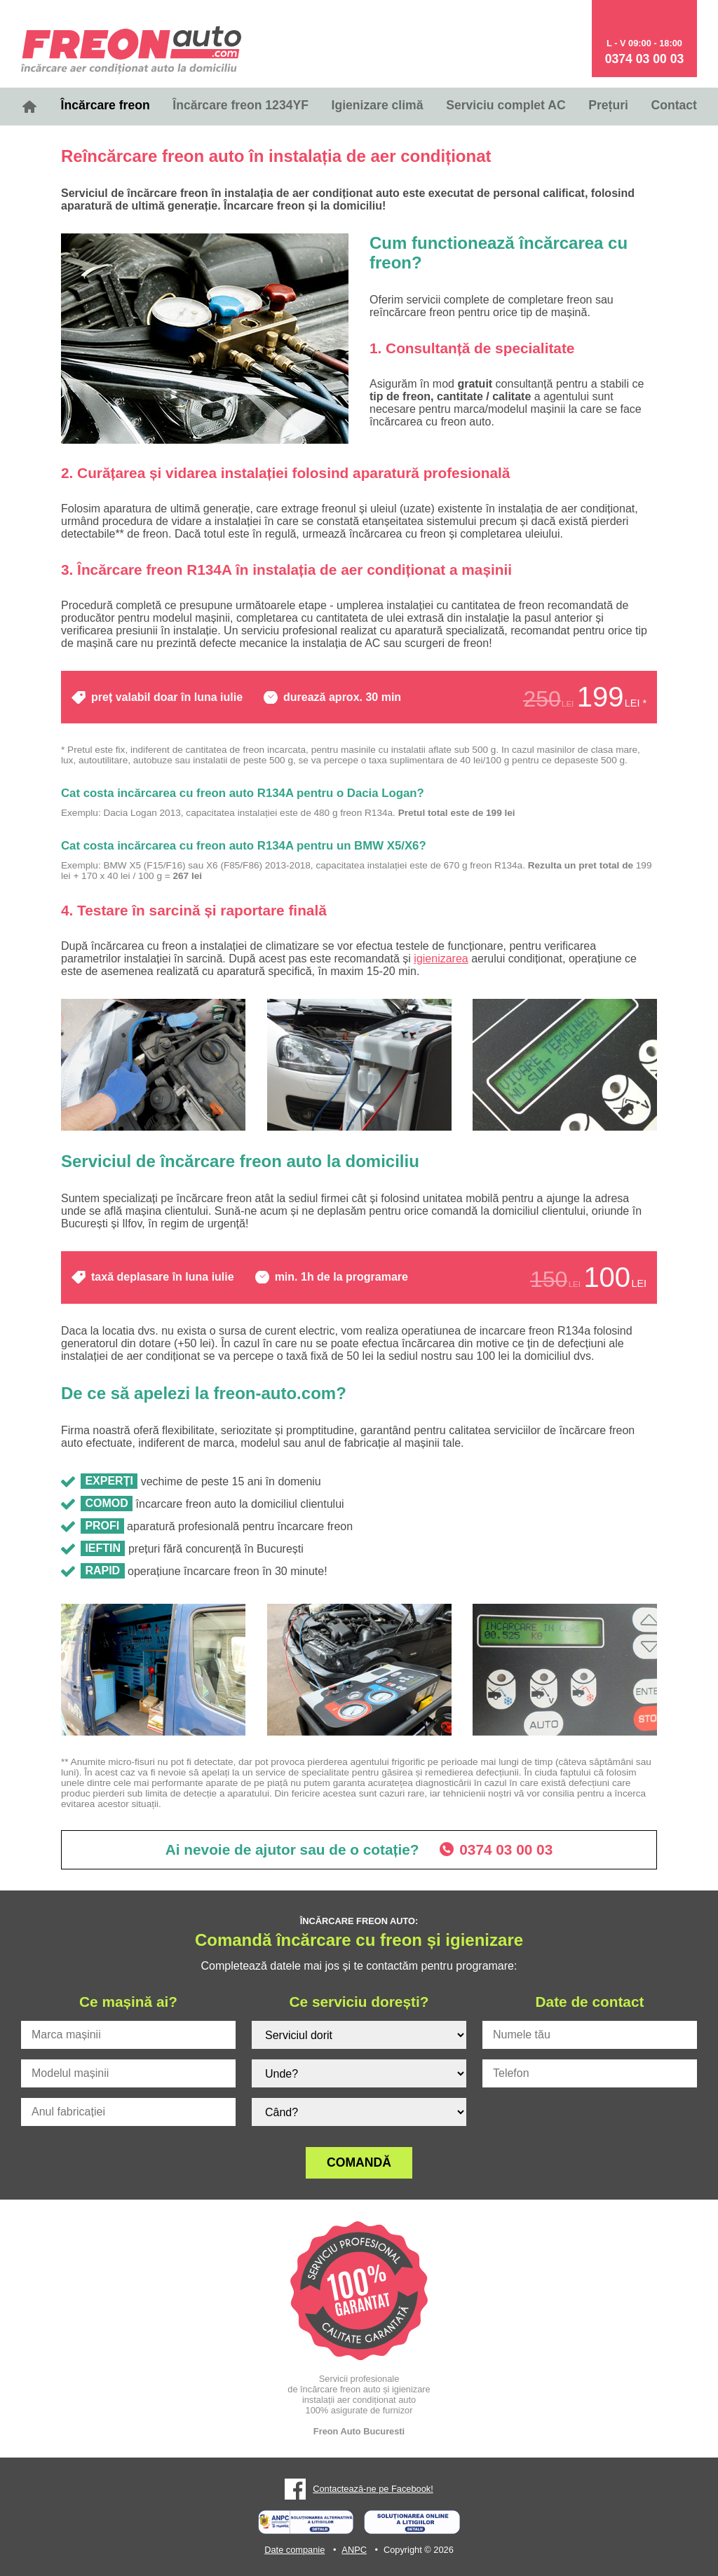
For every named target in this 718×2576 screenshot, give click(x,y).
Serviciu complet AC (505, 105)
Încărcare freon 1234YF (240, 105)
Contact (674, 105)
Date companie (294, 2549)
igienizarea (441, 959)
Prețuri (608, 105)
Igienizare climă (378, 105)
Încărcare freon (105, 105)
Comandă (359, 2162)
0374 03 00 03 (644, 59)
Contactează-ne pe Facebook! (373, 2488)
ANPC (354, 2549)
